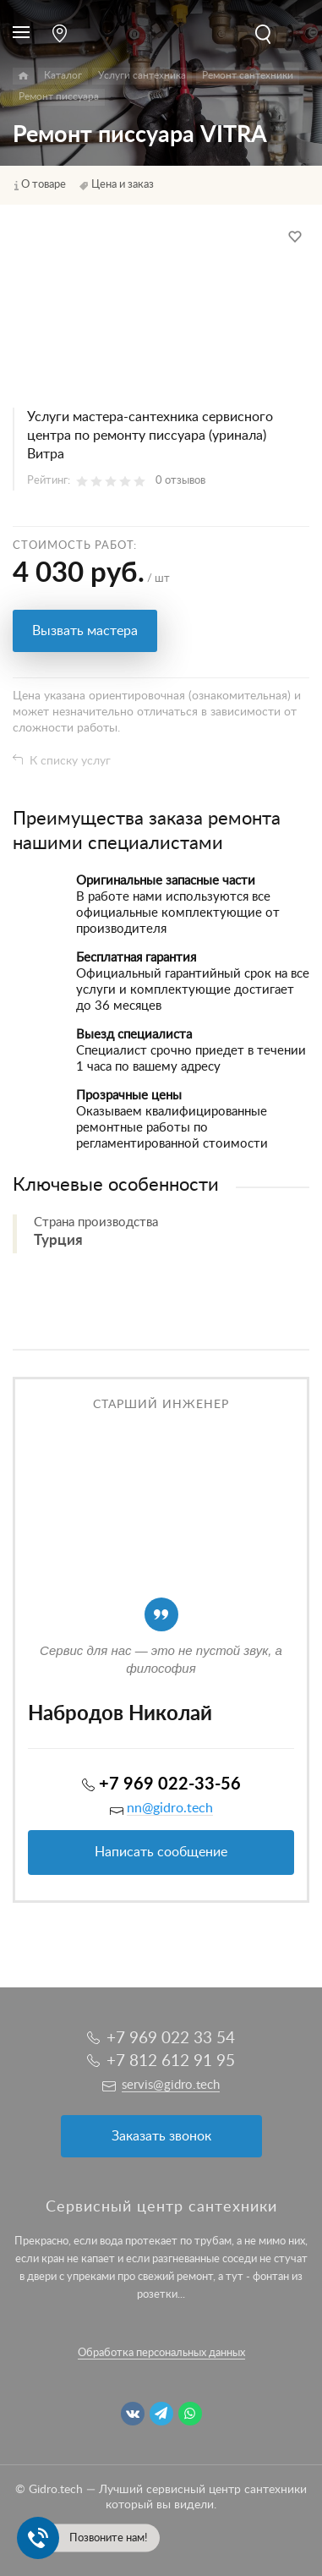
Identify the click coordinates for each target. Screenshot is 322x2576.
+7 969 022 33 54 (170, 2039)
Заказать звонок (161, 2136)
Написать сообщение (161, 1852)
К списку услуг (70, 761)
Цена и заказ (122, 184)
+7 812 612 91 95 (170, 2061)
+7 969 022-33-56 (170, 1784)
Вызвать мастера (85, 631)
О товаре (43, 184)
